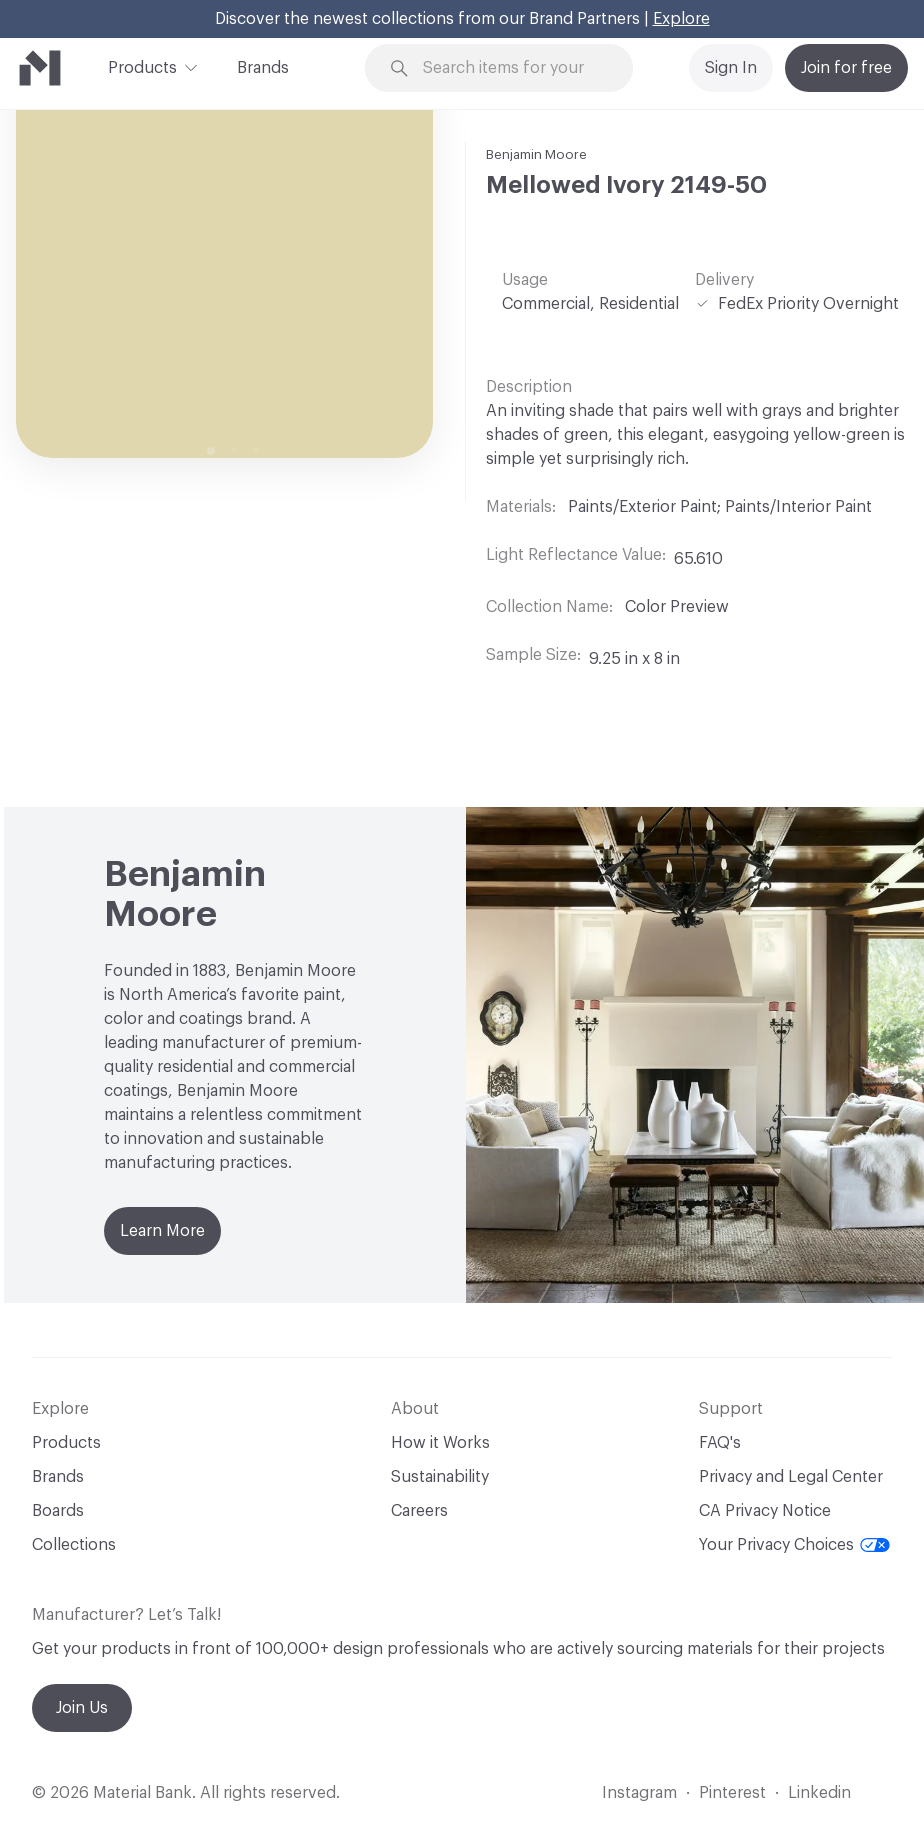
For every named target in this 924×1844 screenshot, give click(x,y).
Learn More (162, 1231)
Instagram (639, 1793)
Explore (681, 19)
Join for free (846, 68)
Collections (74, 1545)
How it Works (440, 1443)
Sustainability (440, 1477)
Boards (58, 1511)
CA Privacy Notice (765, 1511)
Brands (263, 68)
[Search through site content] (511, 68)
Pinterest (732, 1793)
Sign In (731, 68)
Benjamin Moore (536, 154)
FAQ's (720, 1443)
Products (142, 66)
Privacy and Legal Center (791, 1477)
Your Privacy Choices (794, 1545)
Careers (419, 1511)
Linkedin (819, 1793)
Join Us (82, 1708)
